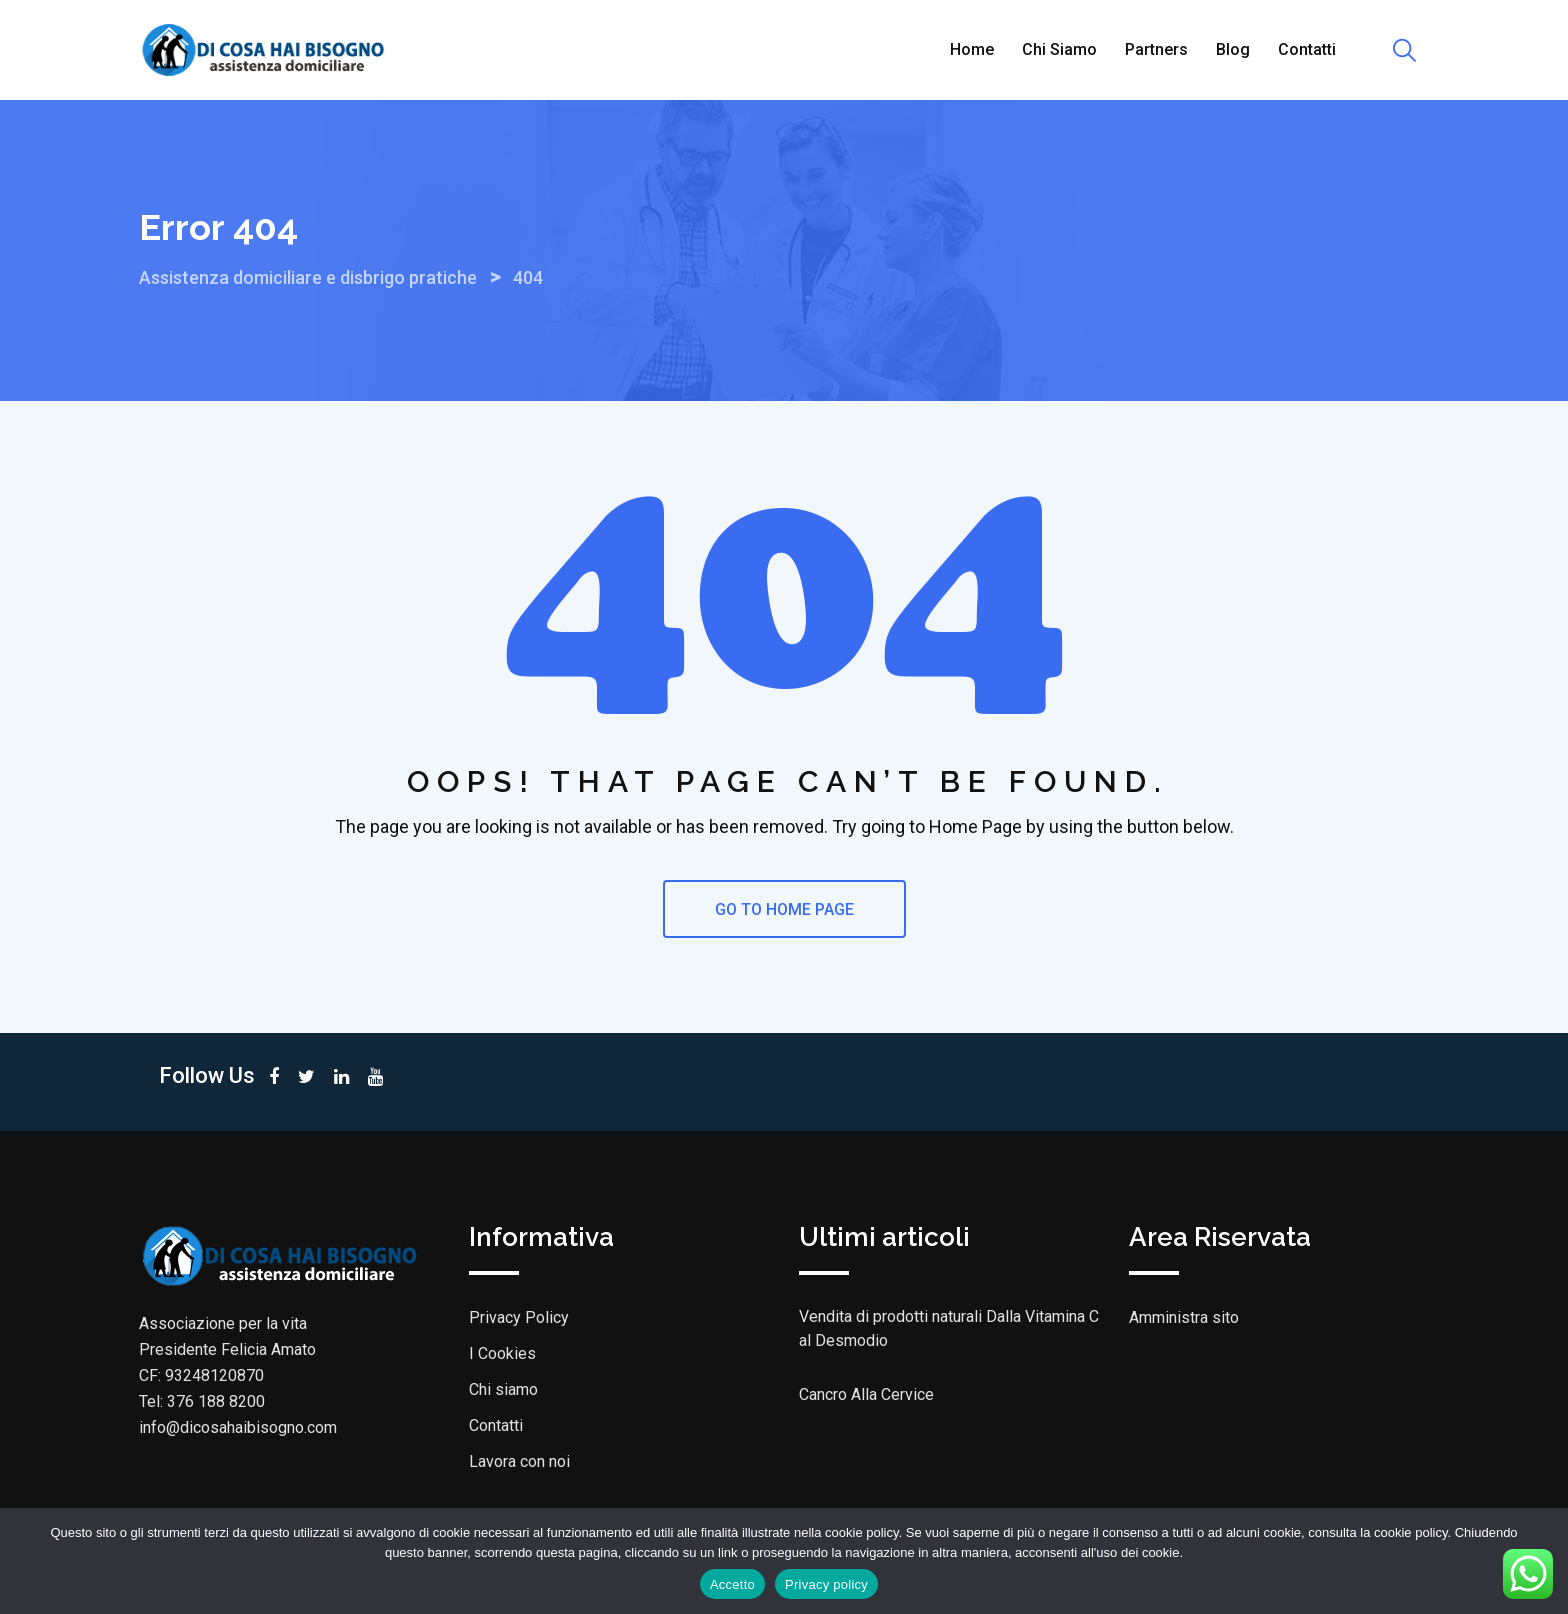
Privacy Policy (519, 1317)
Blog (1233, 49)
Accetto (732, 1584)
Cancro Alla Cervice (866, 1394)
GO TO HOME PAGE (784, 909)
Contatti (1307, 49)
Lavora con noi (519, 1461)
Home (972, 49)
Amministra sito (1184, 1317)
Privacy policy (826, 1584)
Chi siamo (1059, 49)
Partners (1156, 49)
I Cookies (502, 1353)
